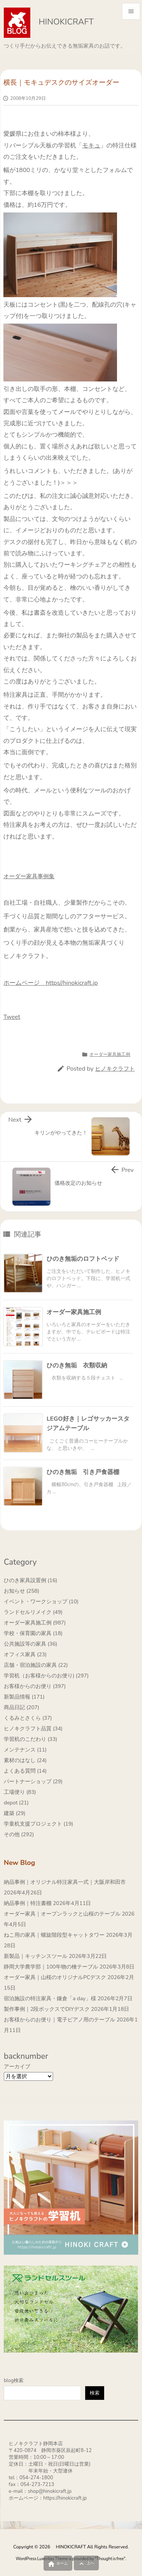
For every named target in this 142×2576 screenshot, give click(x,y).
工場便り (20, 1792)
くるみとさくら (28, 1718)
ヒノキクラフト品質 (33, 1728)
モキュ (91, 145)
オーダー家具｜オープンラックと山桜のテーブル (62, 1913)
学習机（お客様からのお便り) (46, 1675)
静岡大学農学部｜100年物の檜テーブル (51, 1966)
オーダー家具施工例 (109, 1054)
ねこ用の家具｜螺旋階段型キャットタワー (54, 1935)
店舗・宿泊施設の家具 (36, 1665)
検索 (95, 2393)
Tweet (11, 1017)
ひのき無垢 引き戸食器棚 (83, 1472)
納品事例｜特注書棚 (27, 1903)
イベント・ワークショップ (41, 1601)
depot (16, 1802)
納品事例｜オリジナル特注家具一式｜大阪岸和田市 (65, 1882)
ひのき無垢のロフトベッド (83, 1259)
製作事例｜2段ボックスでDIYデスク (47, 2009)
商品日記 (21, 1707)
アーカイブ (17, 2066)
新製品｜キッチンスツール (35, 1956)
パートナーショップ (33, 1781)
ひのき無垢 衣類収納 (77, 1365)
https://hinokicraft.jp (65, 2498)
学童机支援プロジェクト (38, 1823)
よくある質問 (25, 1771)
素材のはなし (25, 1760)
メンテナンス (25, 1749)
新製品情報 (24, 1696)
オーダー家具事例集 (29, 876)
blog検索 (13, 2380)
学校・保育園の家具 (33, 1633)
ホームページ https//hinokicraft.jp (50, 983)
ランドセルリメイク (33, 1612)
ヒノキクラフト (115, 1069)
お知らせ (21, 1591)
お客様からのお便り (35, 1686)
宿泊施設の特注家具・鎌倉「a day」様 (50, 1998)
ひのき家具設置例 (30, 1580)
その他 (19, 1834)
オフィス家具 (25, 1654)
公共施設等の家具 (30, 1644)
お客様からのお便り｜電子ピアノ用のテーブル (59, 2019)
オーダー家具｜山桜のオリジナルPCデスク (55, 1977)
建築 (14, 1813)
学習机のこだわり (30, 1739)
